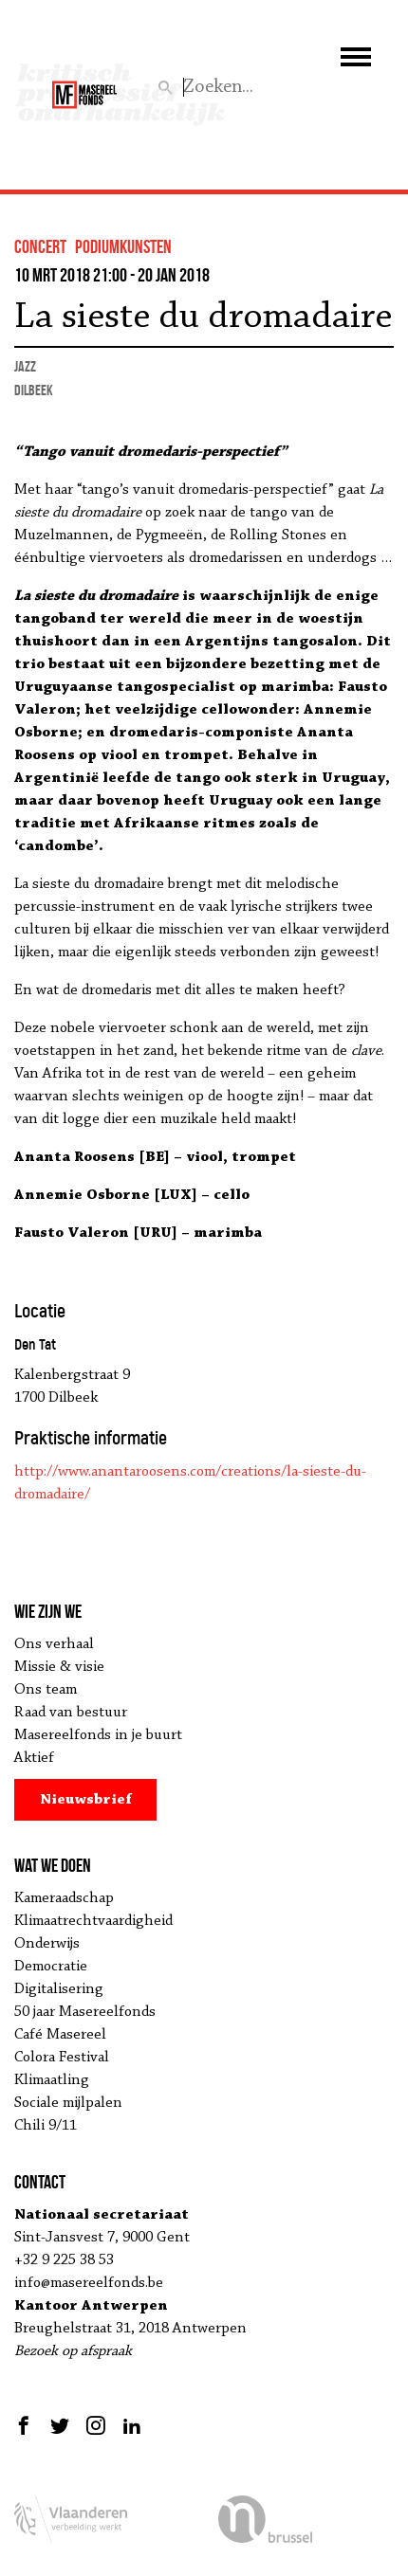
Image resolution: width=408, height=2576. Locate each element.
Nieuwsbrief (86, 1799)
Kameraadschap (64, 1898)
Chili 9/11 (45, 2125)
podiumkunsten (123, 246)
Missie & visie (59, 1667)
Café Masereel (60, 2034)
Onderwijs (47, 1943)
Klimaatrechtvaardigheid (93, 1921)
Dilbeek (33, 390)
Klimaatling (51, 2080)
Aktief (34, 1758)
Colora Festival (61, 2057)
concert (40, 246)
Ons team (45, 1689)
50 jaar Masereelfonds (85, 2012)
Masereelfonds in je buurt (98, 1735)
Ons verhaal (54, 1644)
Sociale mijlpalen (68, 2103)
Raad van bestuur (70, 1712)
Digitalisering (58, 1989)
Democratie (50, 1966)
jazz (25, 366)
